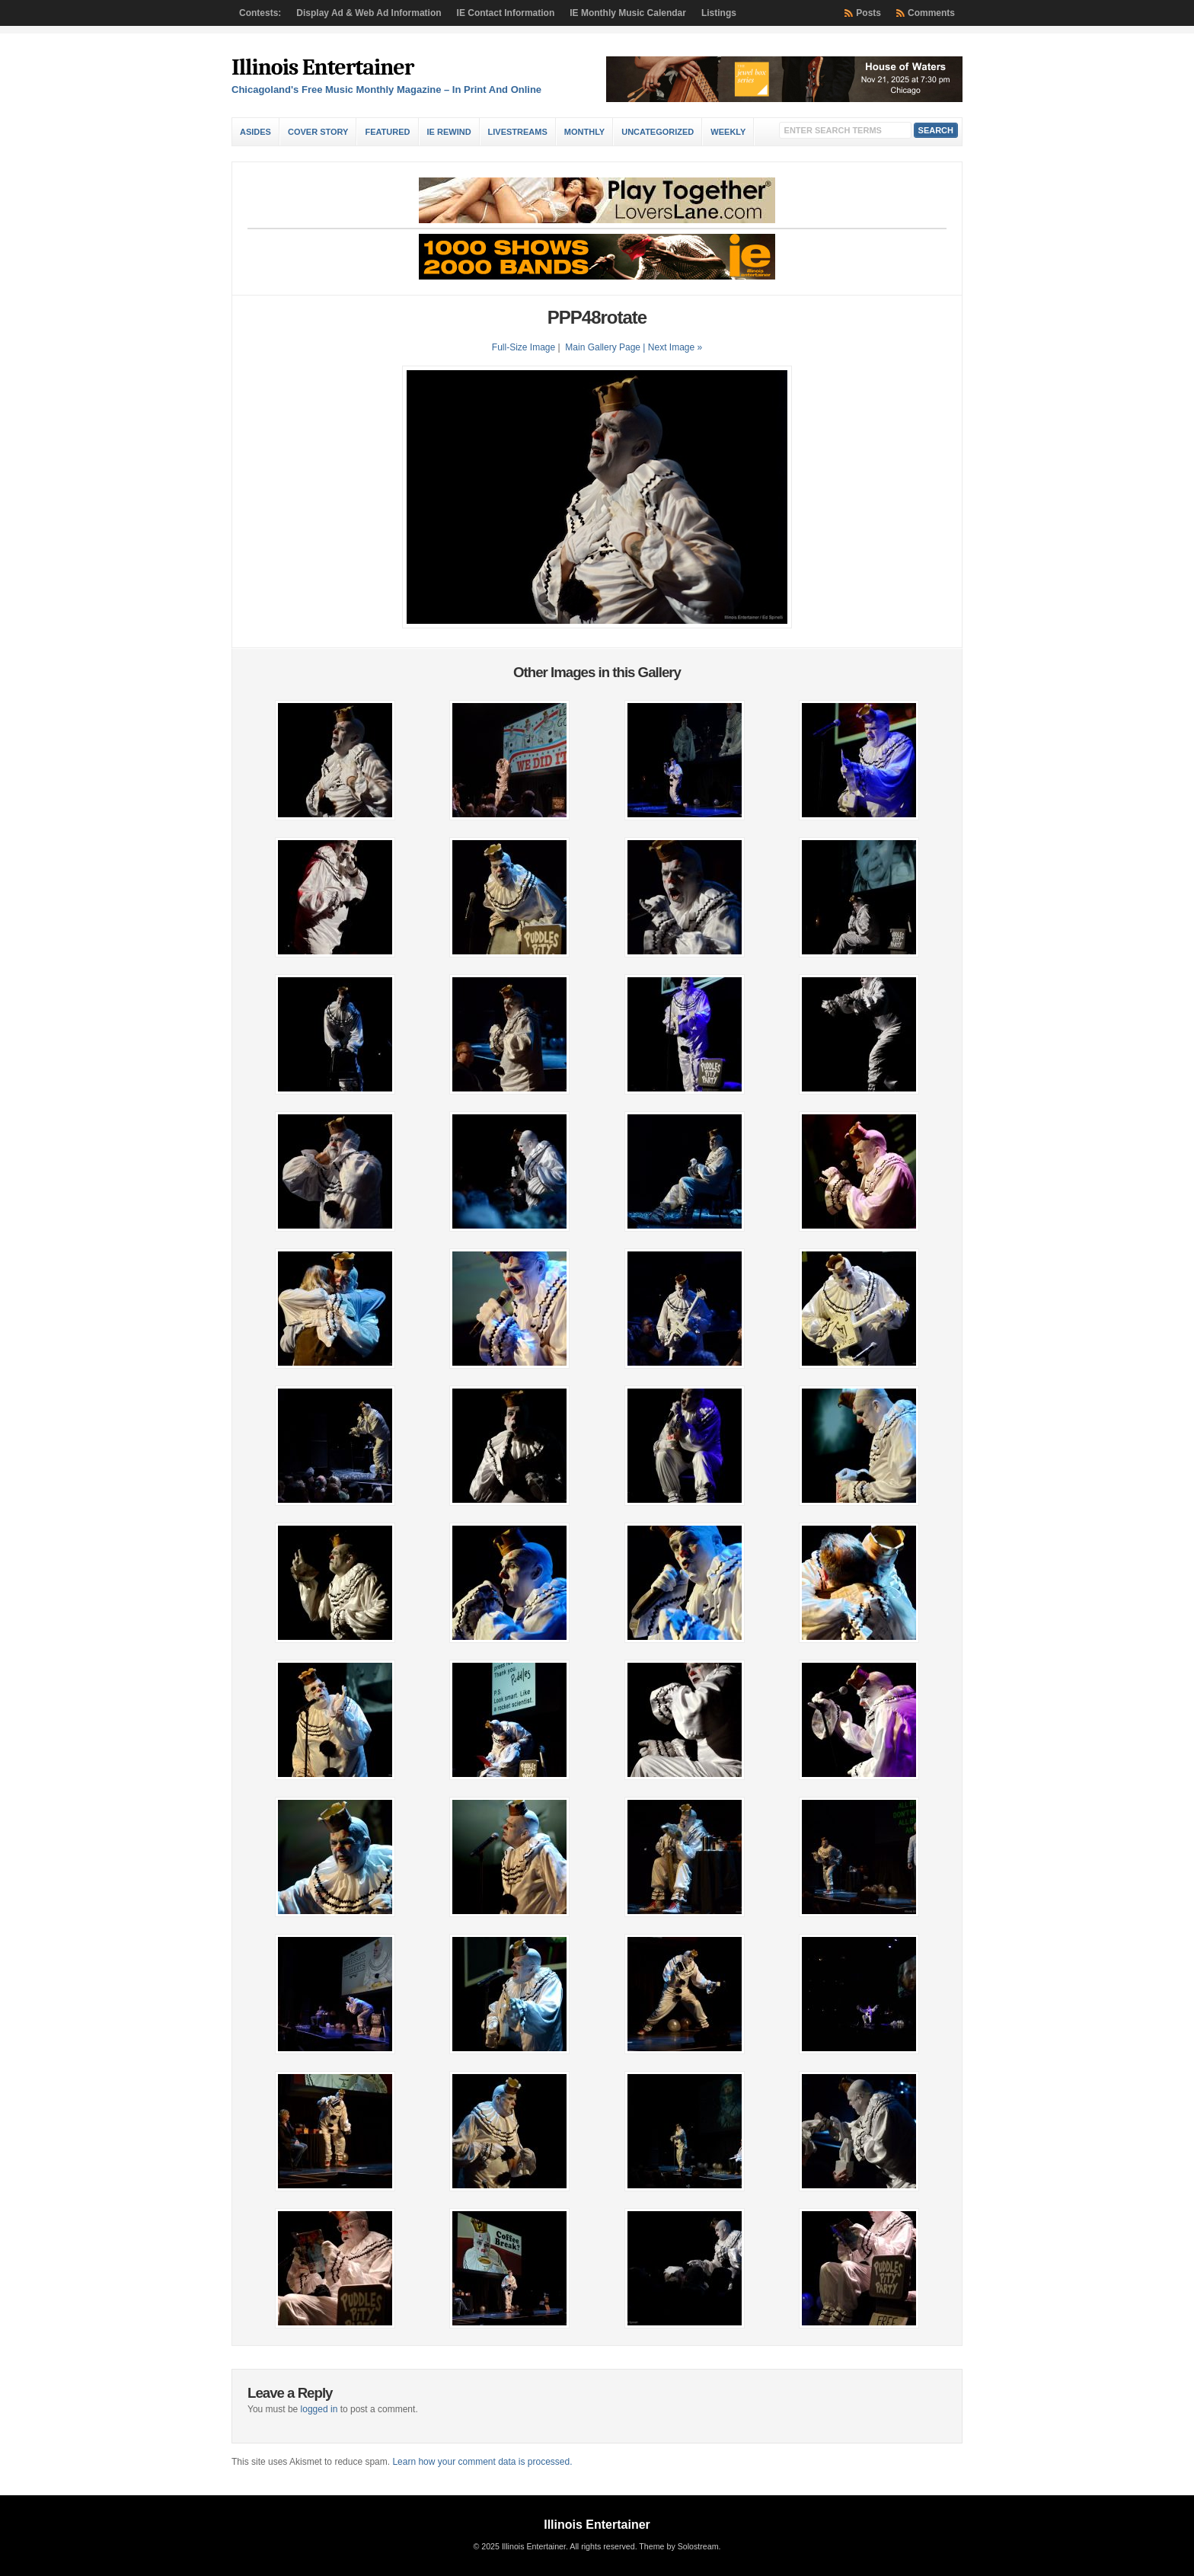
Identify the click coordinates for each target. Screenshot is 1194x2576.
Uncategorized (657, 131)
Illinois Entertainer (322, 67)
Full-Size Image (523, 347)
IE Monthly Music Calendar (628, 13)
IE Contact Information (506, 13)
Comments (931, 13)
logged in (319, 2409)
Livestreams (518, 131)
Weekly (727, 131)
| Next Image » (672, 347)
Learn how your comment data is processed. (482, 2461)
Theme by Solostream (678, 2546)
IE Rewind (449, 131)
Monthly (584, 131)
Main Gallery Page (602, 347)
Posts (868, 13)
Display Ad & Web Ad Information (368, 13)
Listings (718, 13)
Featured (387, 131)
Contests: (260, 13)
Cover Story (318, 131)
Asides (255, 131)
